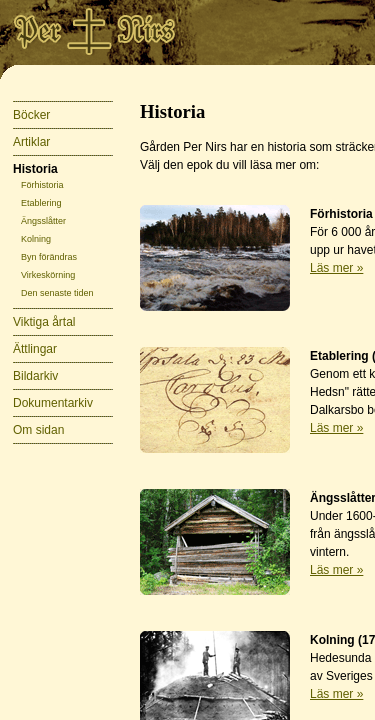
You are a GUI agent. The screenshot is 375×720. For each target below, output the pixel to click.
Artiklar (31, 142)
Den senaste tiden (57, 293)
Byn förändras (49, 257)
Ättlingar (35, 349)
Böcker (31, 115)
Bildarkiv (35, 376)
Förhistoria (42, 185)
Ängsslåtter (43, 221)
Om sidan (38, 430)
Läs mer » (336, 268)
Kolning (36, 239)
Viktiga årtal (44, 322)
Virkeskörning (48, 275)
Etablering (41, 203)
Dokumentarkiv (53, 403)
